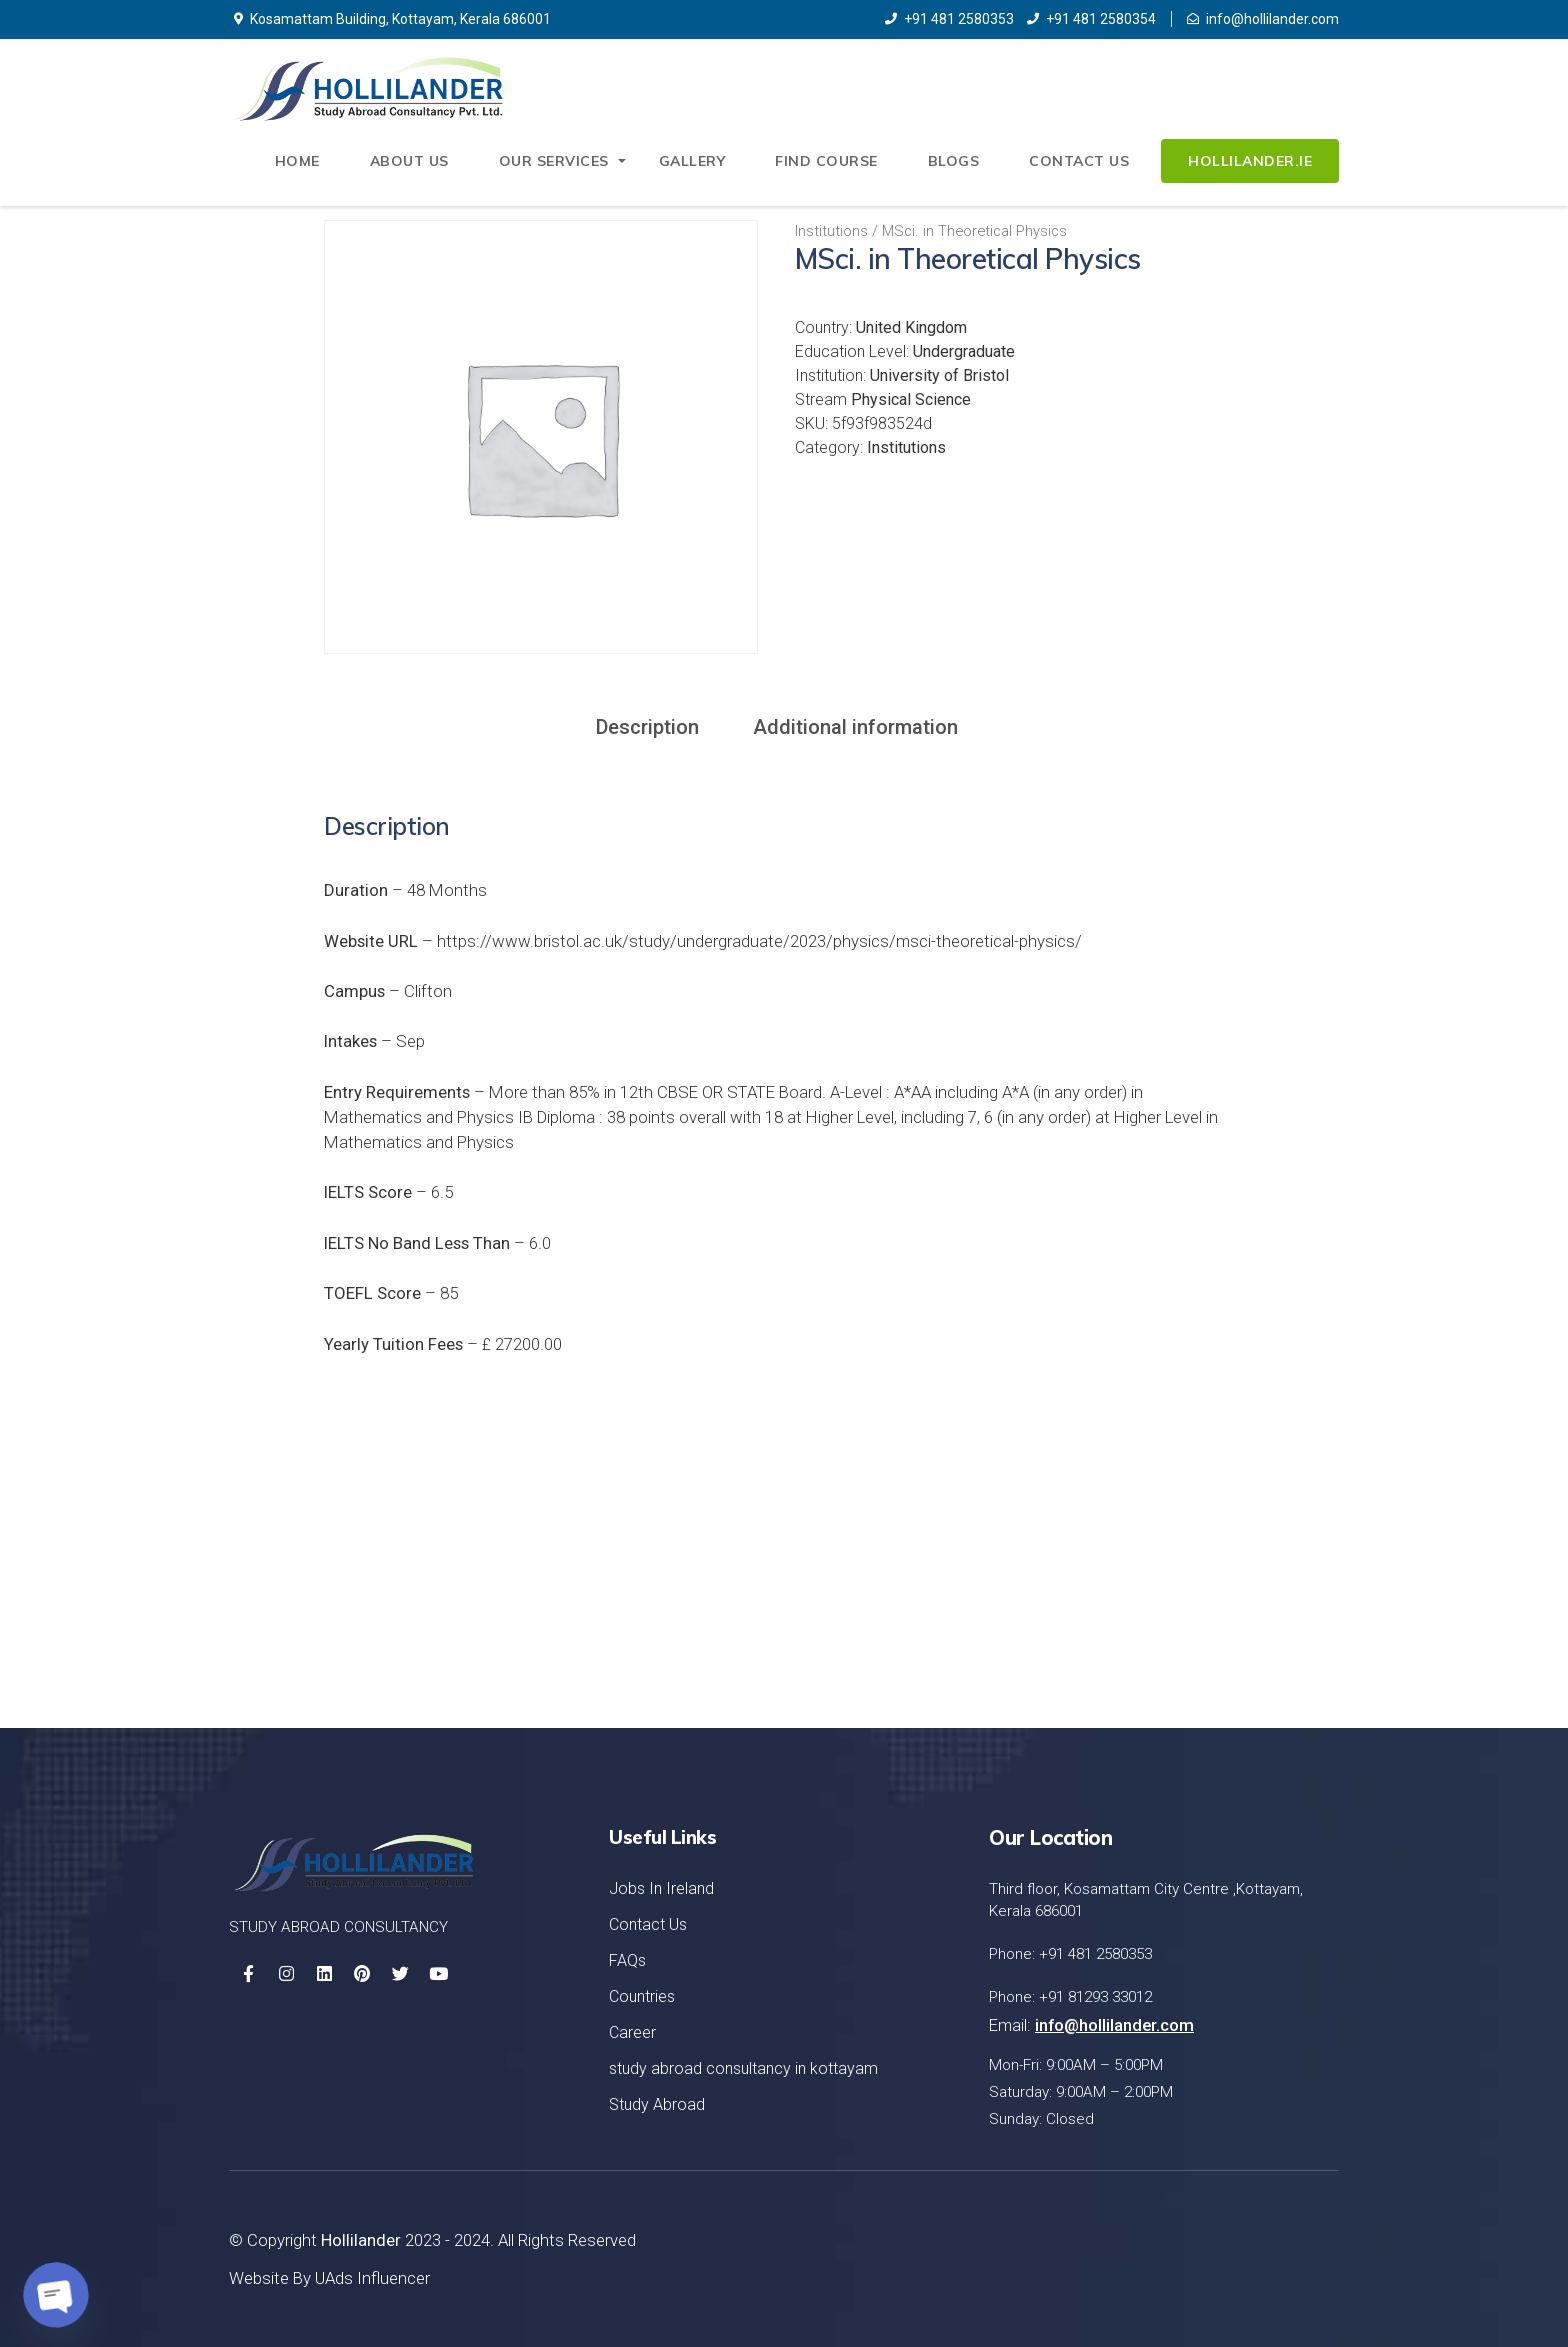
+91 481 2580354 (1091, 19)
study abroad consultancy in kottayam (743, 2068)
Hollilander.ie (1250, 161)
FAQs (627, 1960)
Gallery (692, 161)
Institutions (831, 231)
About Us (409, 161)
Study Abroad (657, 2104)
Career (632, 2032)
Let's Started (1240, 1587)
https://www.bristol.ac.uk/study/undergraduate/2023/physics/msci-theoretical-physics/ (759, 941)
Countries (642, 1996)
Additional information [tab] (855, 727)
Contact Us (1079, 161)
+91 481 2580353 (949, 19)
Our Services (554, 161)
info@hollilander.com (1263, 19)
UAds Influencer (372, 2278)
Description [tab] (647, 727)
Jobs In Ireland (661, 1888)
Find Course (826, 161)
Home (297, 161)
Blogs (954, 161)
